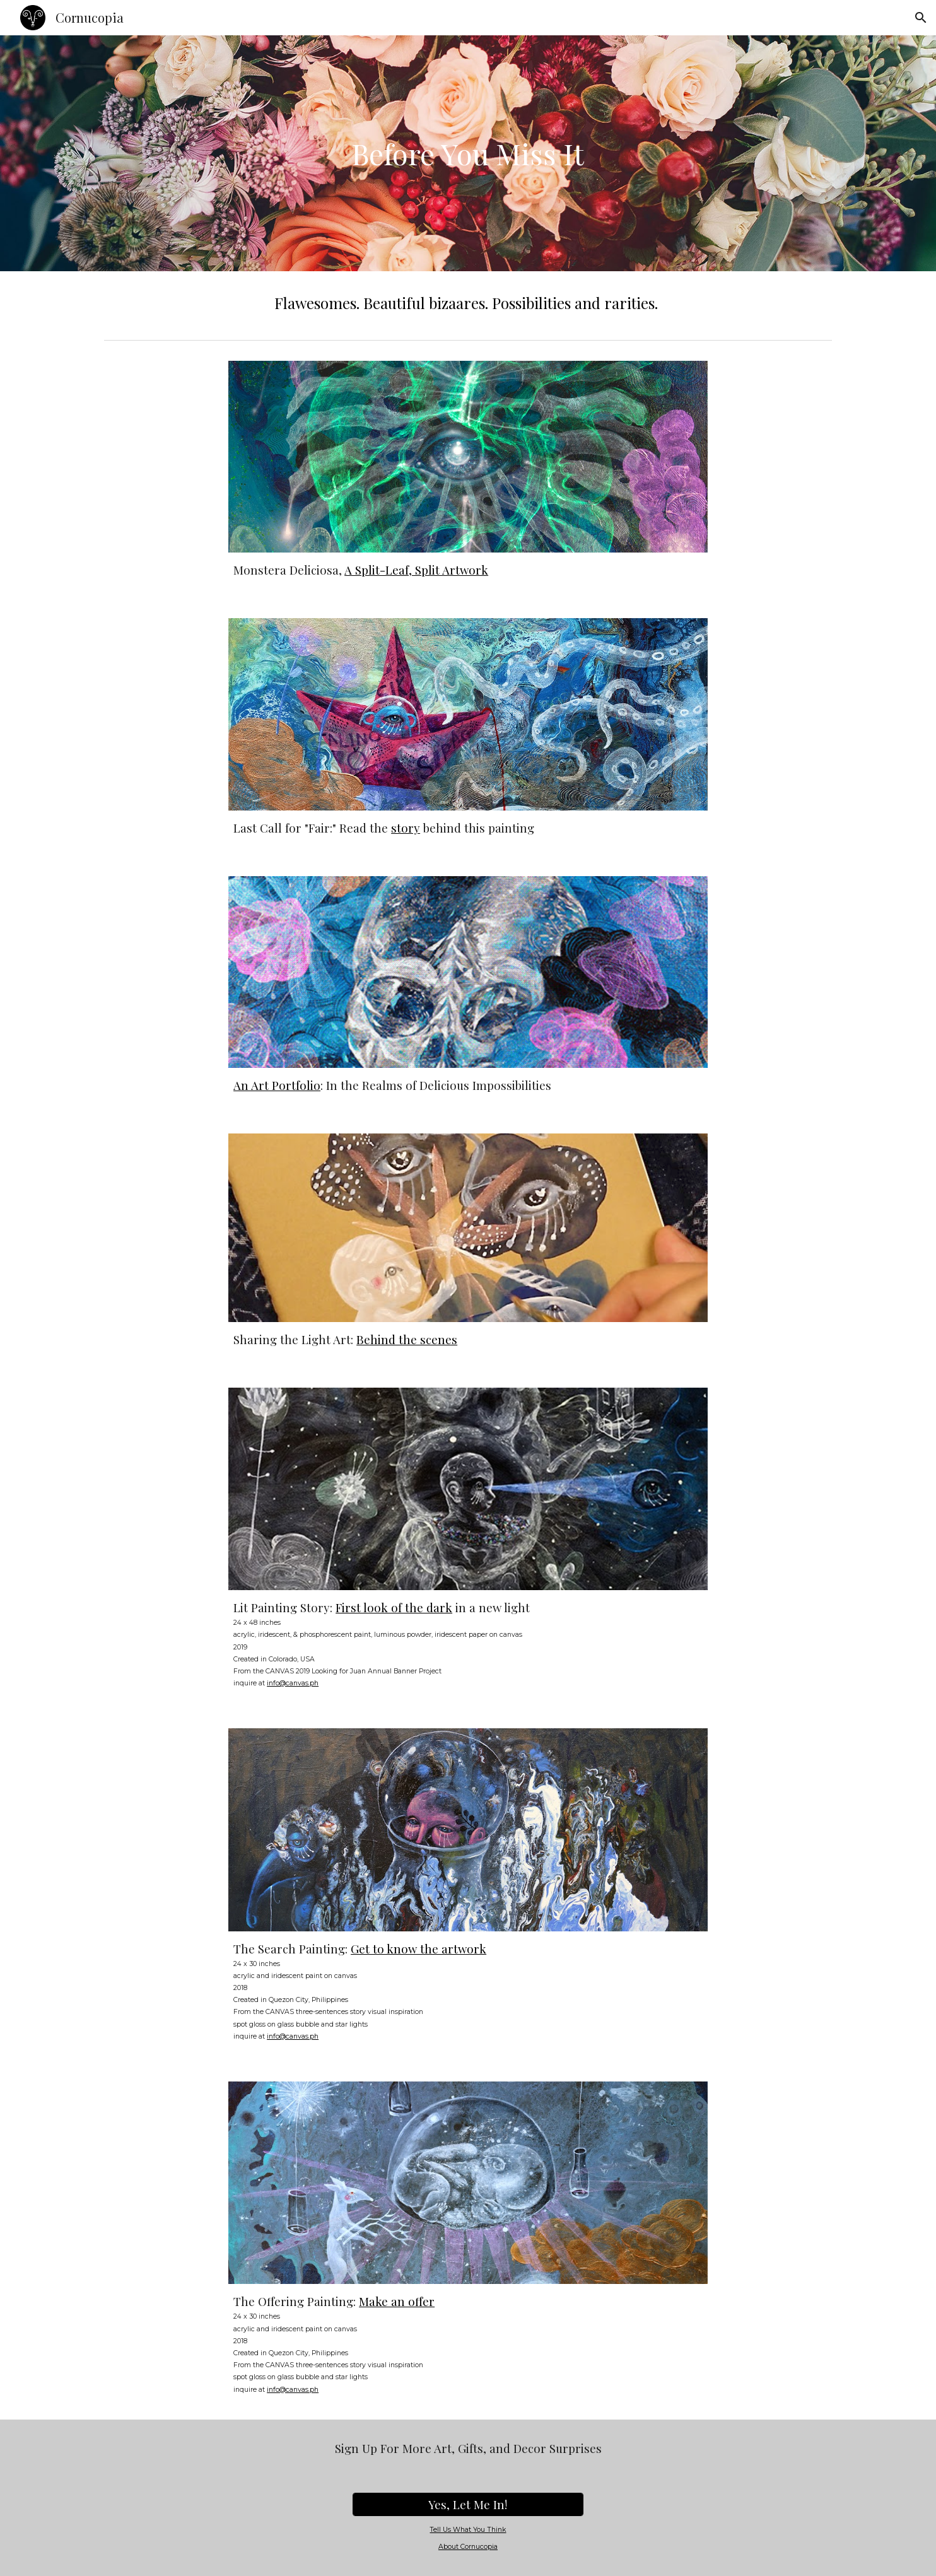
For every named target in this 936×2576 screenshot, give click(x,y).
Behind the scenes (406, 1339)
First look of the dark (394, 1607)
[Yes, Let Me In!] (467, 2504)
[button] (921, 18)
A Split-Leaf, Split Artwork (416, 570)
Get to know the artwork (418, 1949)
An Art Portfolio (276, 1085)
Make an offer (397, 2301)
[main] (468, 154)
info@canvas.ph (293, 1683)
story (405, 828)
